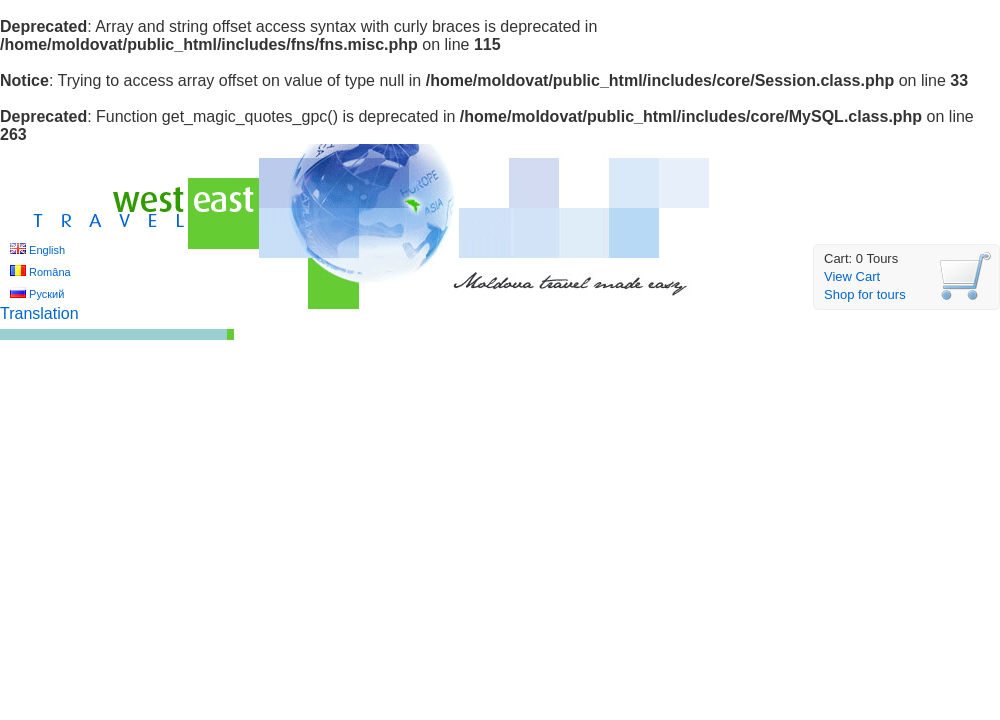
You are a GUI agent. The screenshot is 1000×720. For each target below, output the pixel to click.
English (47, 250)
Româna (50, 272)
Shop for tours (865, 294)
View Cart (852, 276)
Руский (46, 294)
